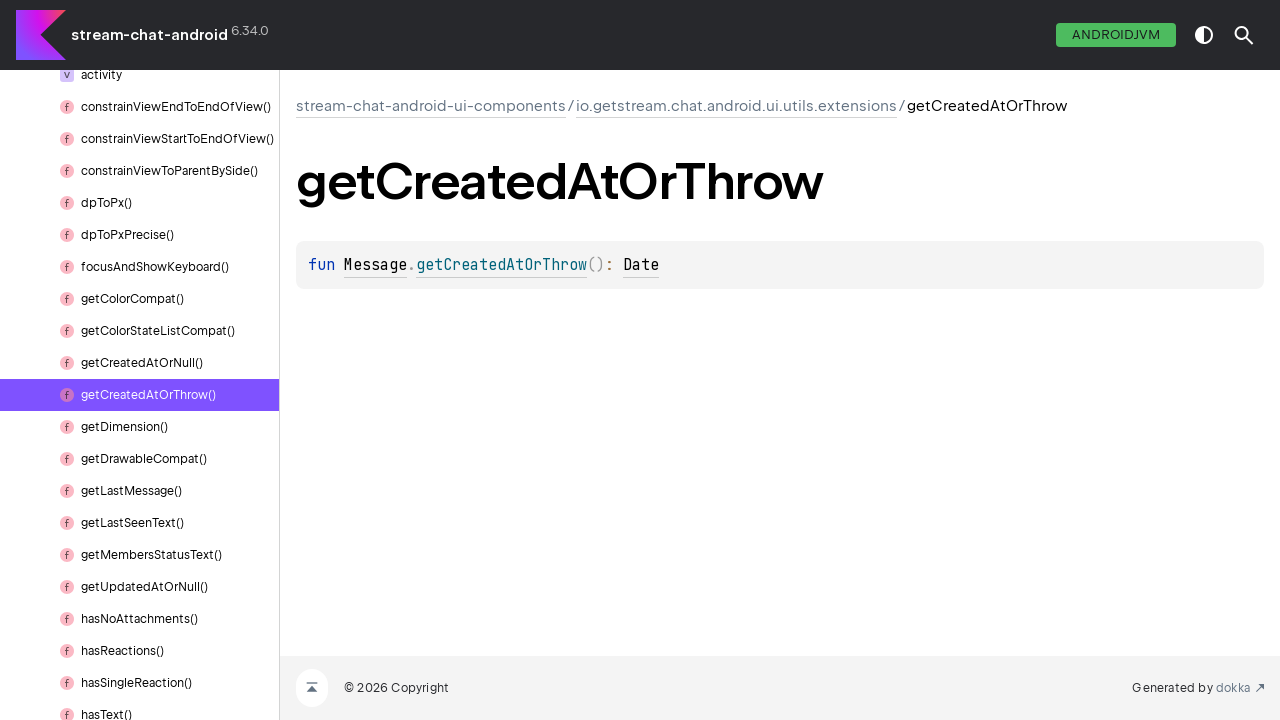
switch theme (1204, 35)
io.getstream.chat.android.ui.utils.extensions (736, 106)
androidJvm (1116, 34)
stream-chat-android (149, 35)
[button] (1244, 35)
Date (641, 265)
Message (375, 265)
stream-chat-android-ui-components (431, 106)
